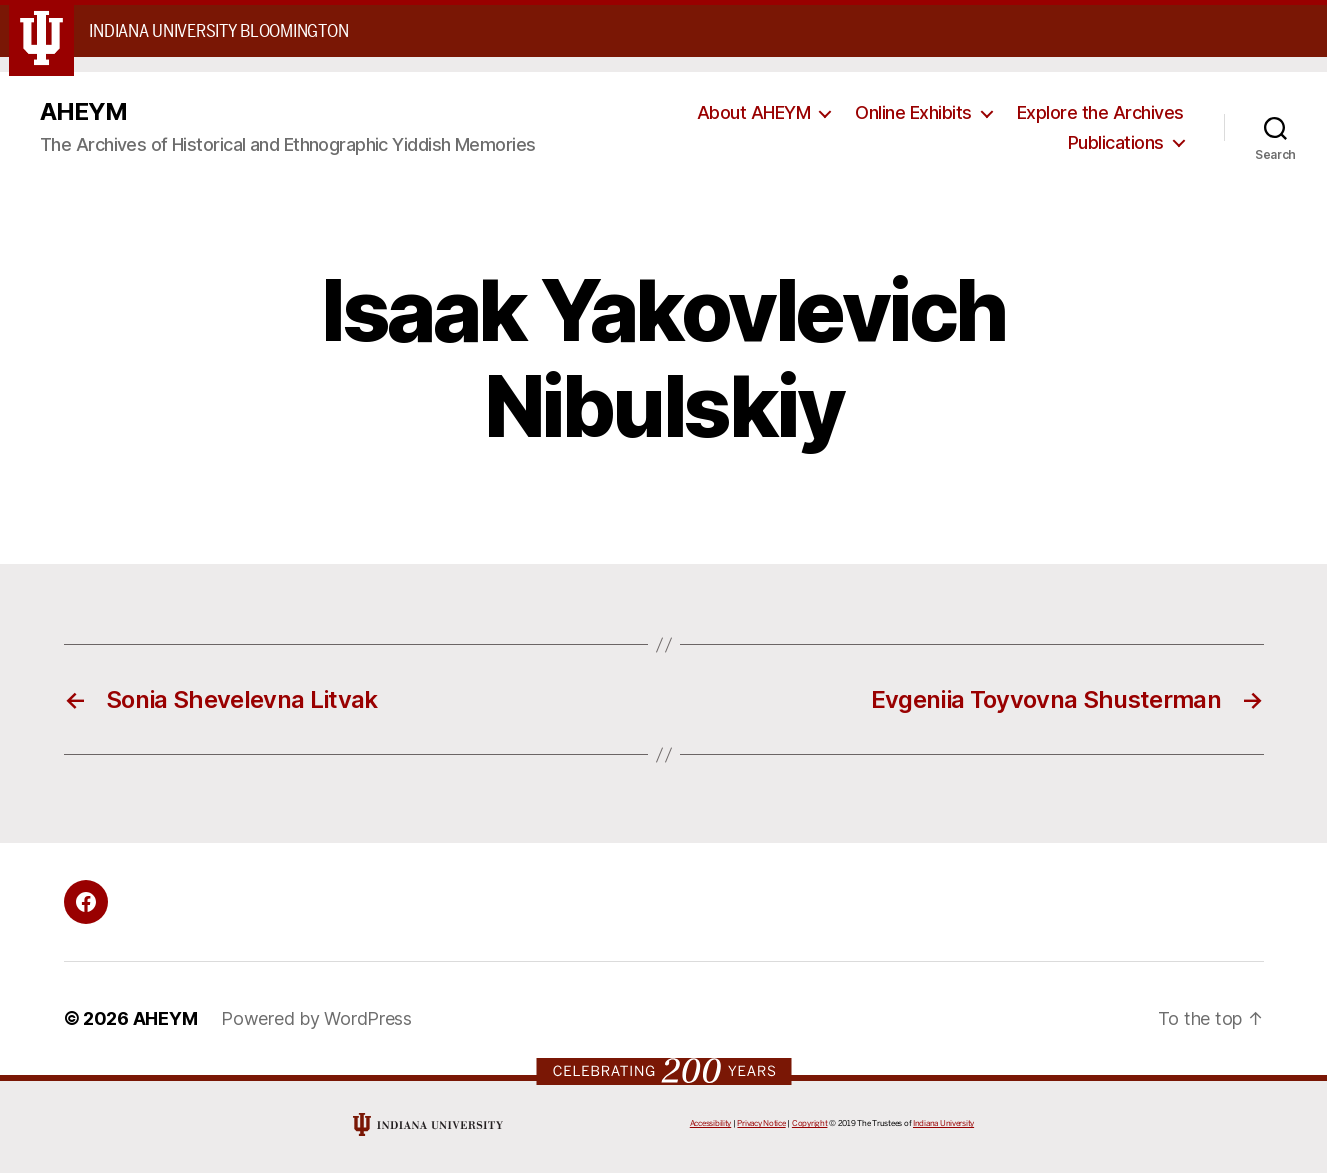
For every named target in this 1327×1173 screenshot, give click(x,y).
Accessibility (711, 1123)
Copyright (810, 1123)
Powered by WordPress (316, 1018)
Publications (1116, 142)
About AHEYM (754, 112)
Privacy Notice (761, 1123)
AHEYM (83, 112)
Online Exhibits (913, 112)
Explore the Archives (1100, 112)
